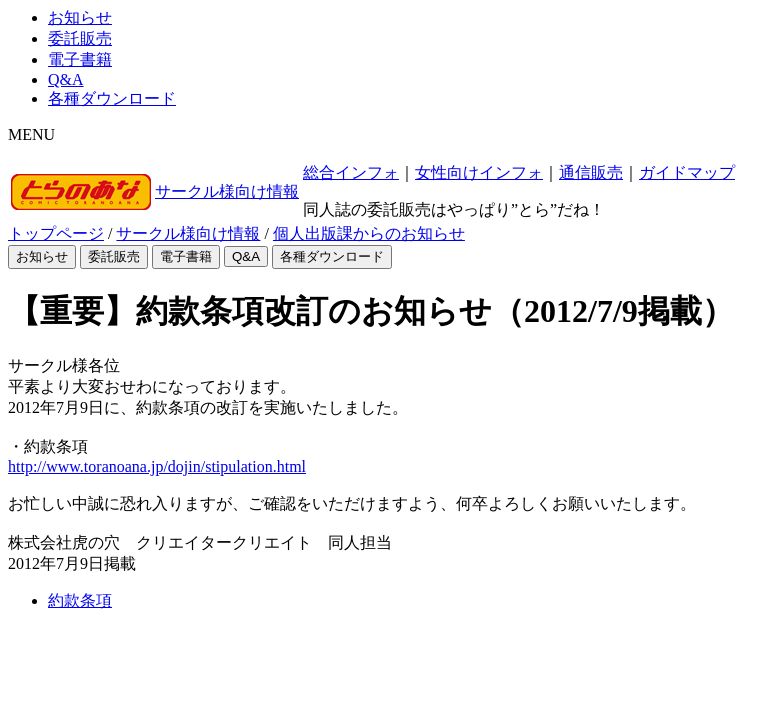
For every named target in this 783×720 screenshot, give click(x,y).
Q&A (66, 79)
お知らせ (80, 17)
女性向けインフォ (479, 172)
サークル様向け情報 (227, 191)
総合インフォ (351, 172)
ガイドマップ (687, 172)
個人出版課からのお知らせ (369, 233)
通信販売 (591, 172)
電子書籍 (80, 59)
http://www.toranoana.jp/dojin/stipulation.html (157, 466)
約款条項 (80, 600)
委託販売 (80, 38)
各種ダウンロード (112, 98)
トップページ (56, 233)
